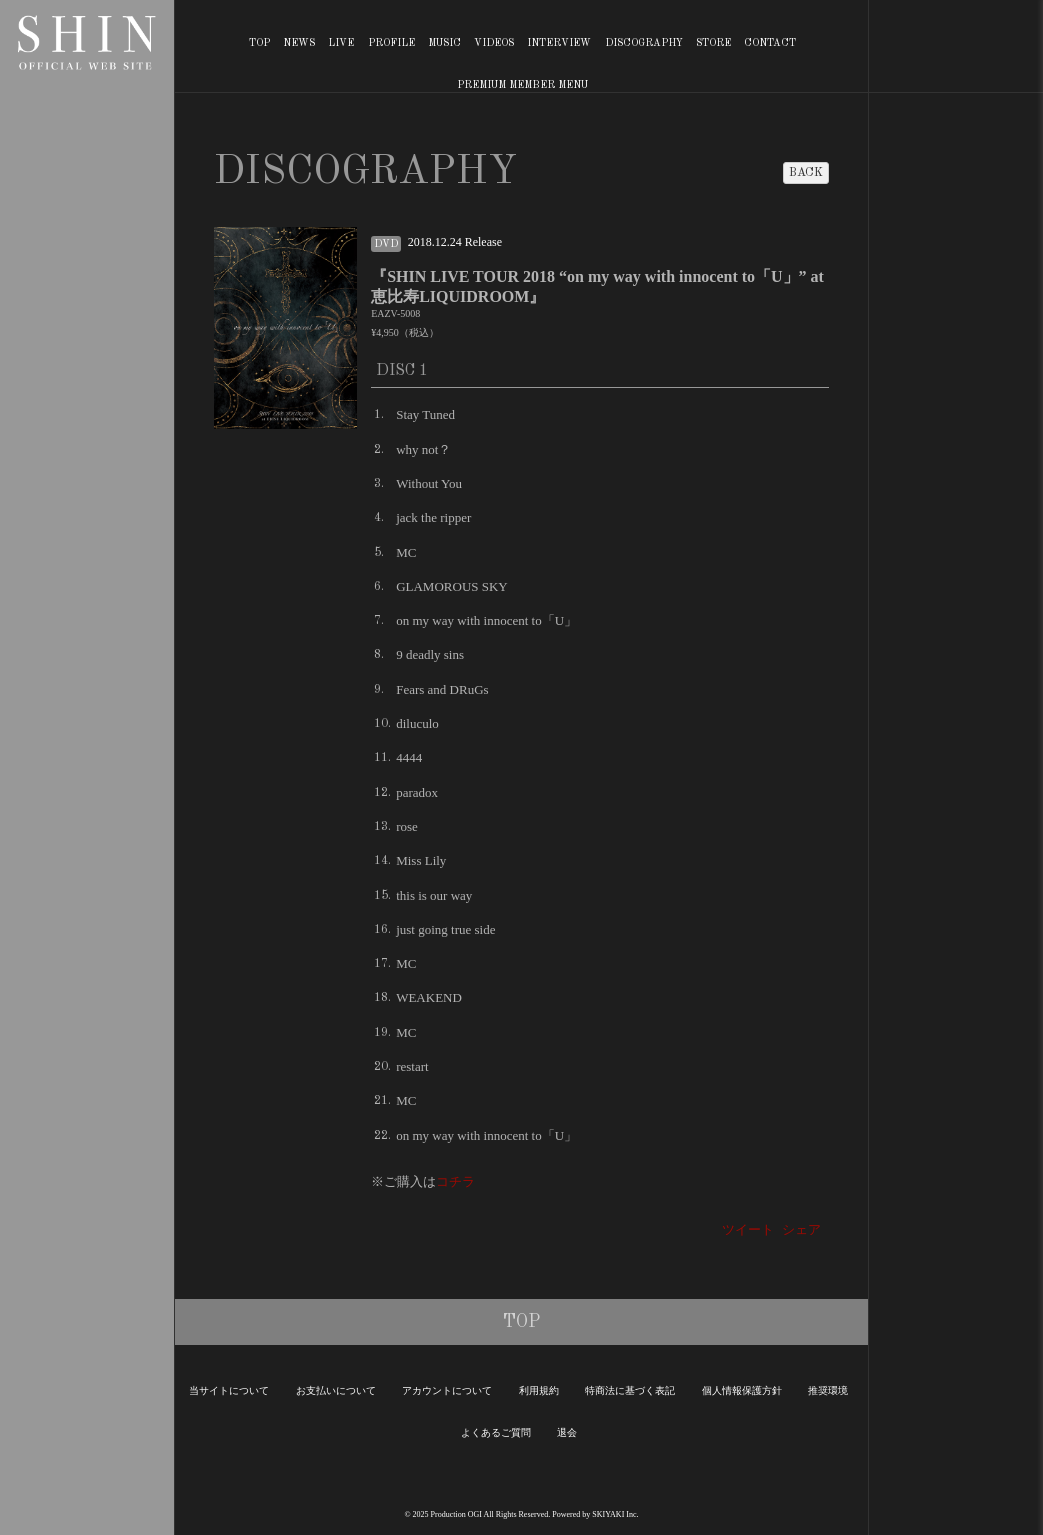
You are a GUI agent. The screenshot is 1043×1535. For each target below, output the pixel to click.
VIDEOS (494, 43)
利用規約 (539, 1390)
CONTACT (770, 43)
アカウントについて (447, 1390)
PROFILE (391, 43)
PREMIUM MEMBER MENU (522, 85)
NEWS (299, 43)
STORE (713, 43)
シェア (801, 1229)
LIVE (341, 43)
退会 (567, 1432)
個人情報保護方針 (742, 1390)
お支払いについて (336, 1390)
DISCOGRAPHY (644, 43)
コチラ (455, 1181)
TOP (259, 43)
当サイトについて (229, 1390)
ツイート (748, 1229)
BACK (806, 173)
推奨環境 (828, 1390)
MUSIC (444, 43)
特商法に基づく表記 (630, 1390)
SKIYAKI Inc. (615, 1514)
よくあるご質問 (496, 1432)
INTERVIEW (559, 43)
